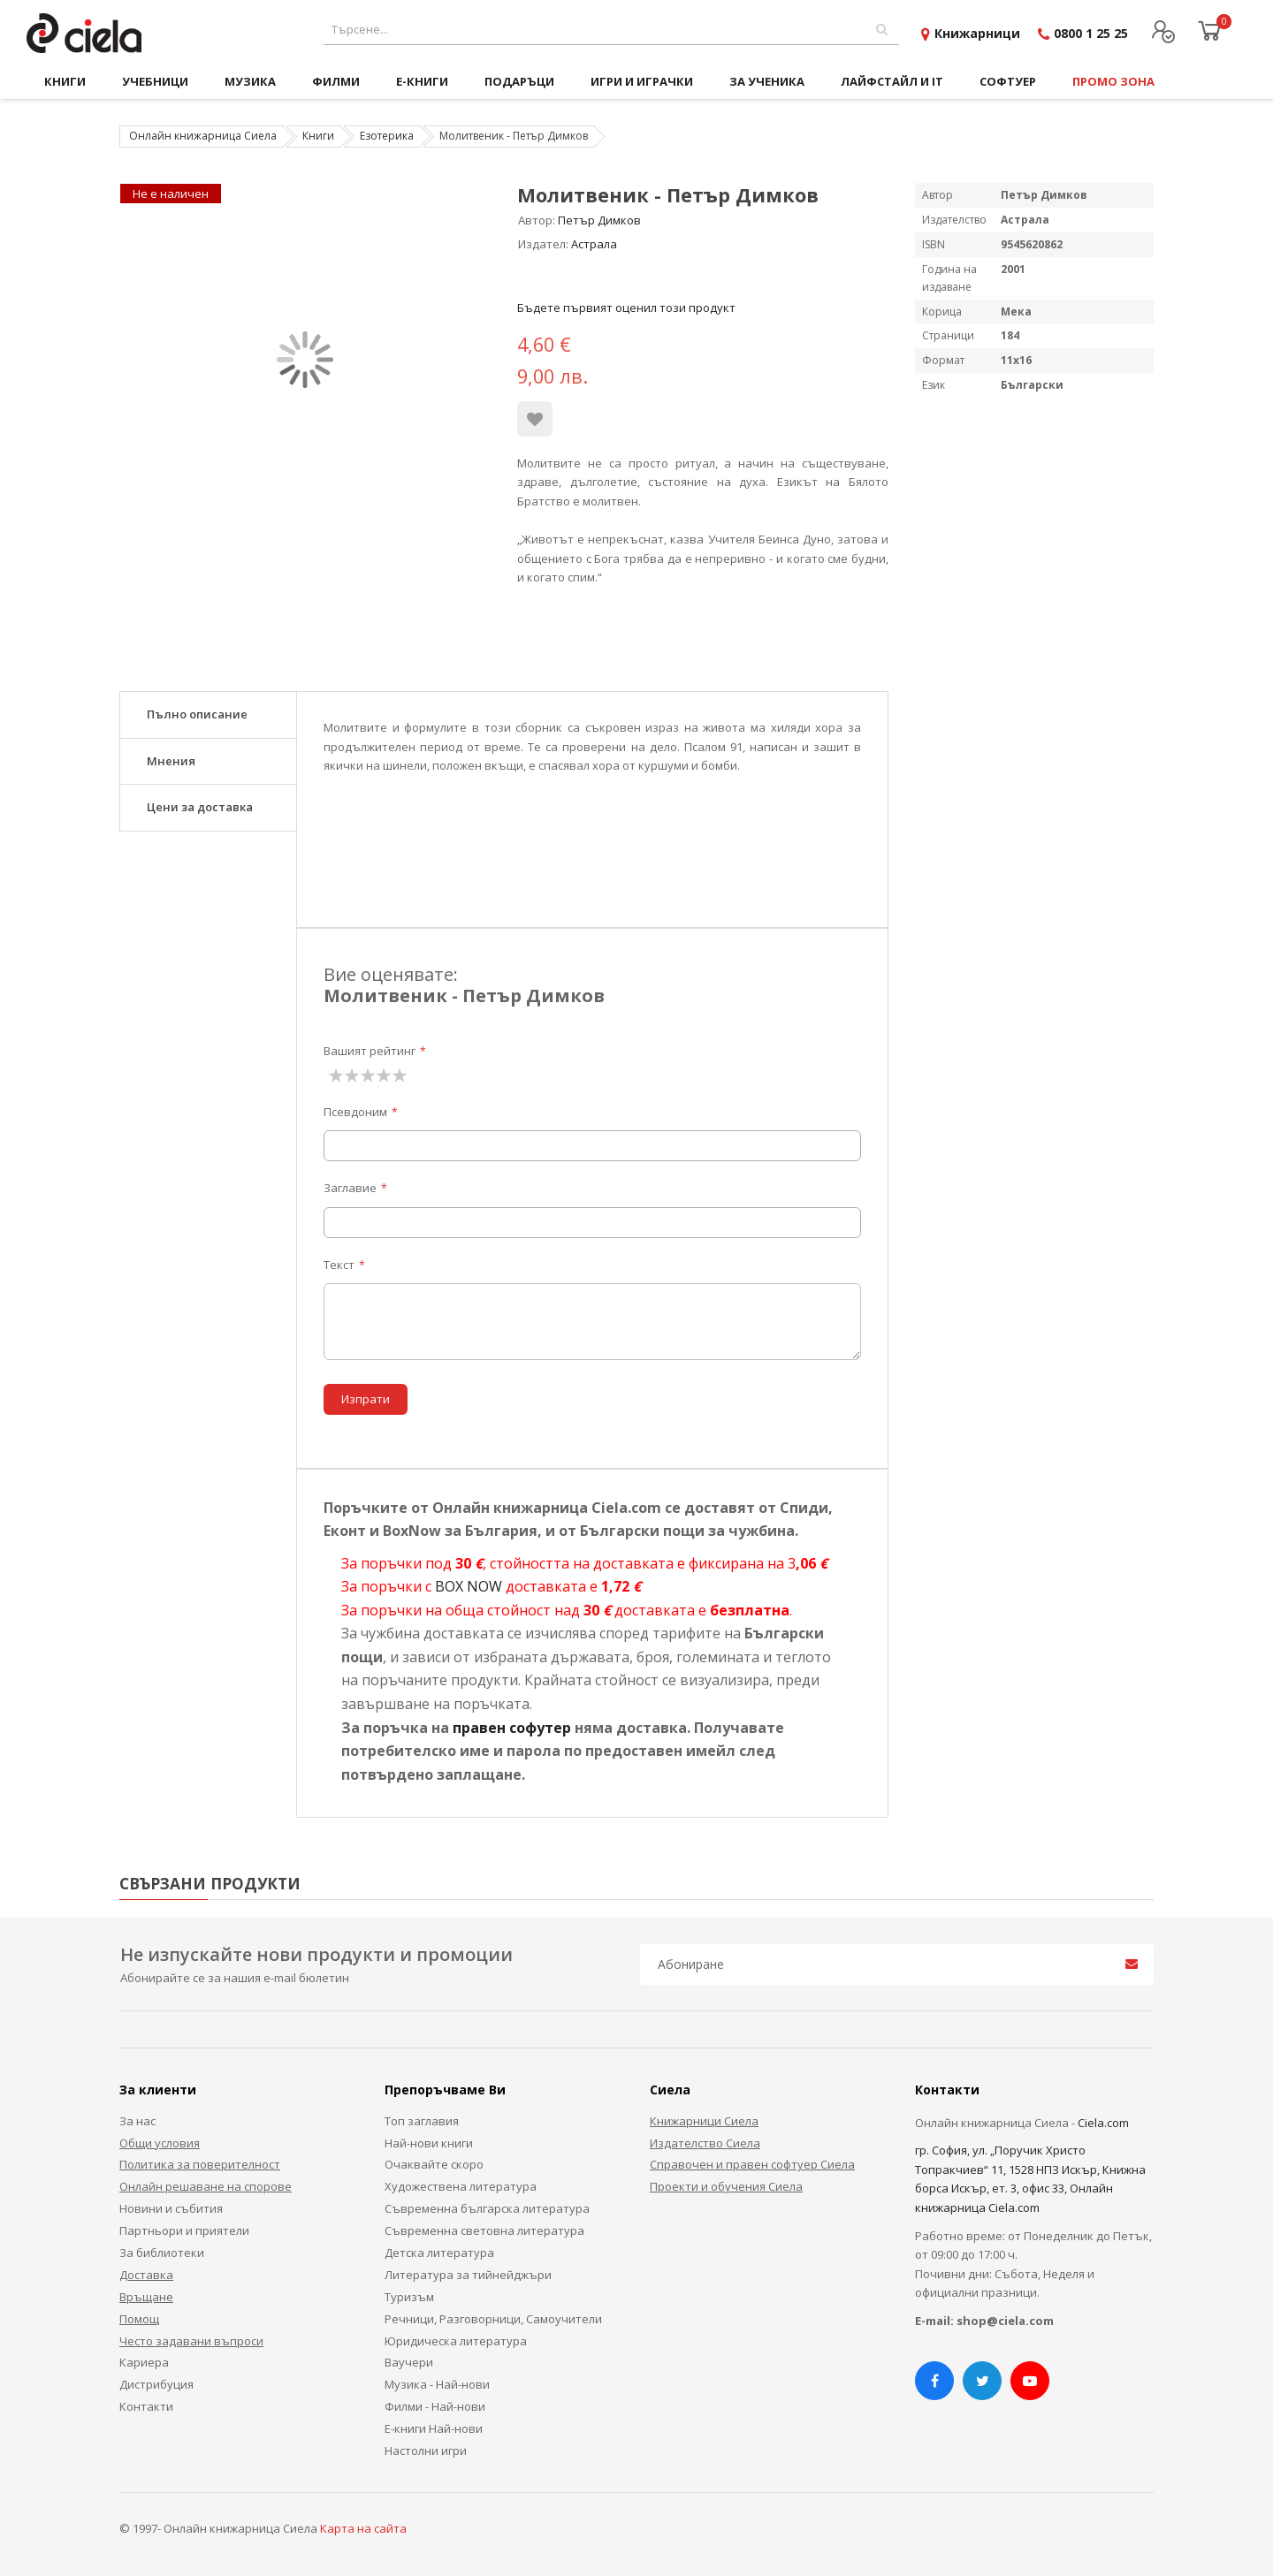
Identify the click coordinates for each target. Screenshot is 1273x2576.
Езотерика (387, 135)
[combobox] (611, 29)
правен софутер (512, 1727)
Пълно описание (197, 714)
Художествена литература (461, 2186)
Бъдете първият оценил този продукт (626, 307)
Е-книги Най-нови (434, 2428)
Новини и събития (171, 2208)
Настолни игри (426, 2450)
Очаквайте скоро (434, 2164)
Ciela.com (1103, 2123)
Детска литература (439, 2253)
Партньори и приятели (184, 2230)
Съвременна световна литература (484, 2230)
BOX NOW (468, 1586)
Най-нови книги (429, 2143)
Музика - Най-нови (437, 2384)
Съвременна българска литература (487, 2208)
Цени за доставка (200, 807)
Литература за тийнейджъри (468, 2275)
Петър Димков (599, 220)
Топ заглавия (422, 2121)
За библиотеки (161, 2253)
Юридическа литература (456, 2341)
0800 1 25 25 (1091, 33)
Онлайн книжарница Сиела (203, 135)
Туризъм (409, 2297)
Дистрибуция (156, 2384)
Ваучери (409, 2362)
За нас (137, 2121)
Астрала (594, 244)
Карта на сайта (363, 2528)
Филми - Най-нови (435, 2406)
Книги (318, 135)
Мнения (171, 761)
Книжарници (977, 33)
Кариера (144, 2362)
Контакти (146, 2406)
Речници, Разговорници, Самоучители (493, 2319)
